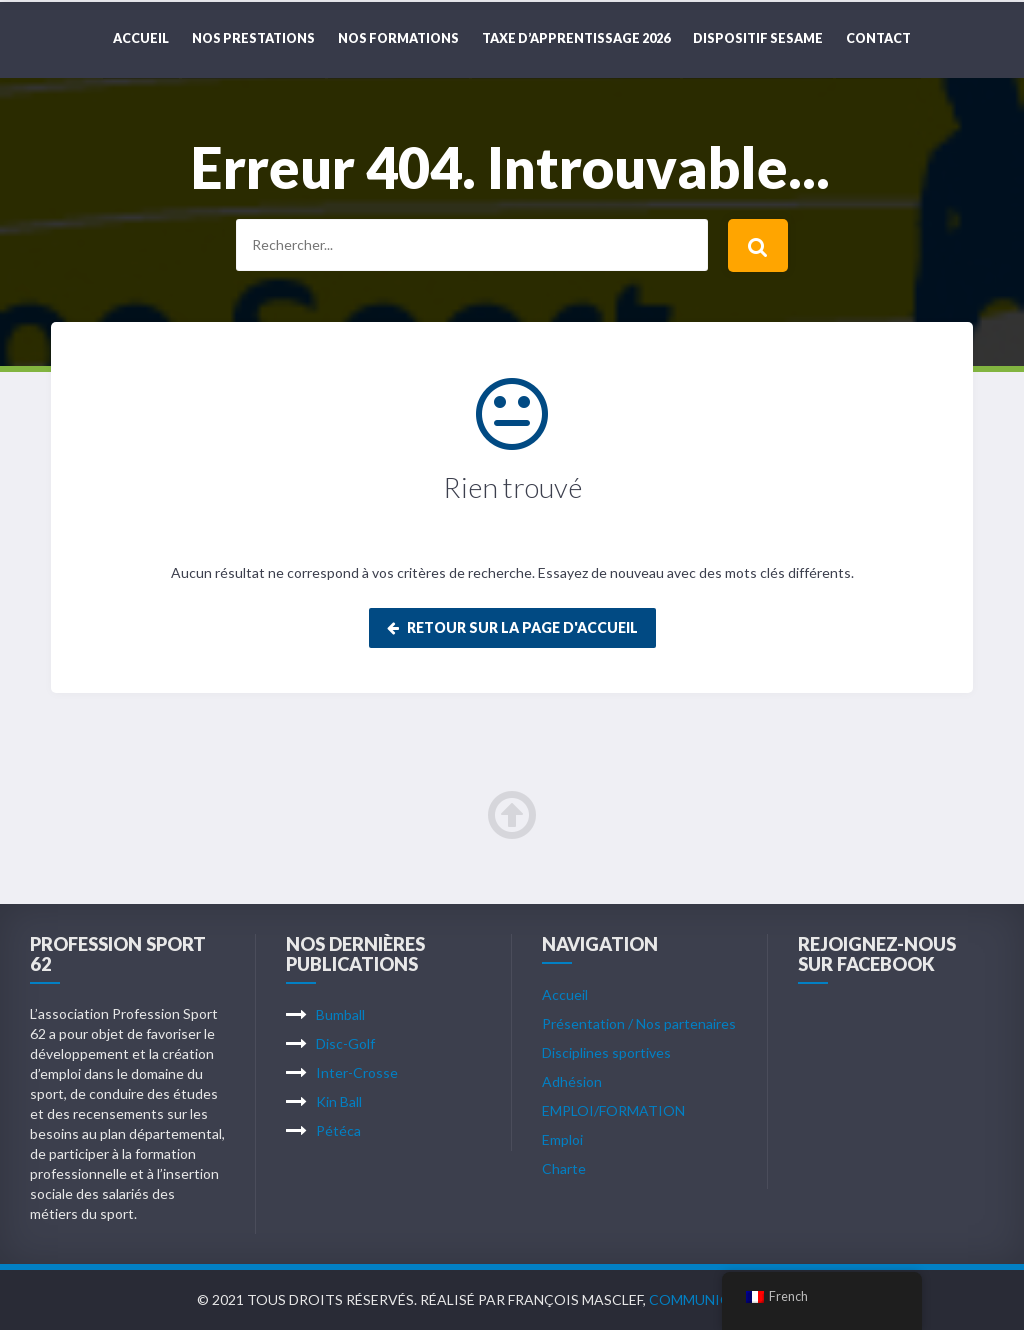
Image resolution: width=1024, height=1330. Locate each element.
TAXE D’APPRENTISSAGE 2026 (576, 38)
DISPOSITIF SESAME (758, 38)
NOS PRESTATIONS (253, 38)
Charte (564, 1168)
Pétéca (338, 1130)
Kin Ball (339, 1101)
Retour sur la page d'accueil (512, 627)
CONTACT (878, 38)
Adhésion (572, 1081)
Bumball (340, 1014)
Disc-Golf (345, 1043)
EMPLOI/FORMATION (613, 1110)
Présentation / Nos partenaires (639, 1023)
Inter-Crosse (357, 1072)
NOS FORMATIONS (398, 38)
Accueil (141, 38)
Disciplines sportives (606, 1052)
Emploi (562, 1139)
